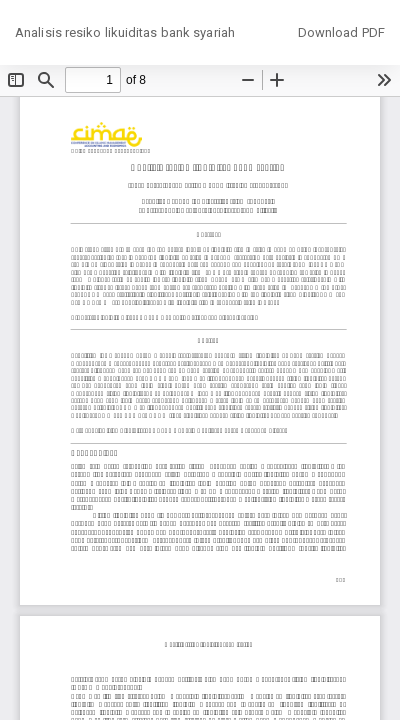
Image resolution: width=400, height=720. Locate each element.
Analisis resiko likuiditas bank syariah (125, 32)
